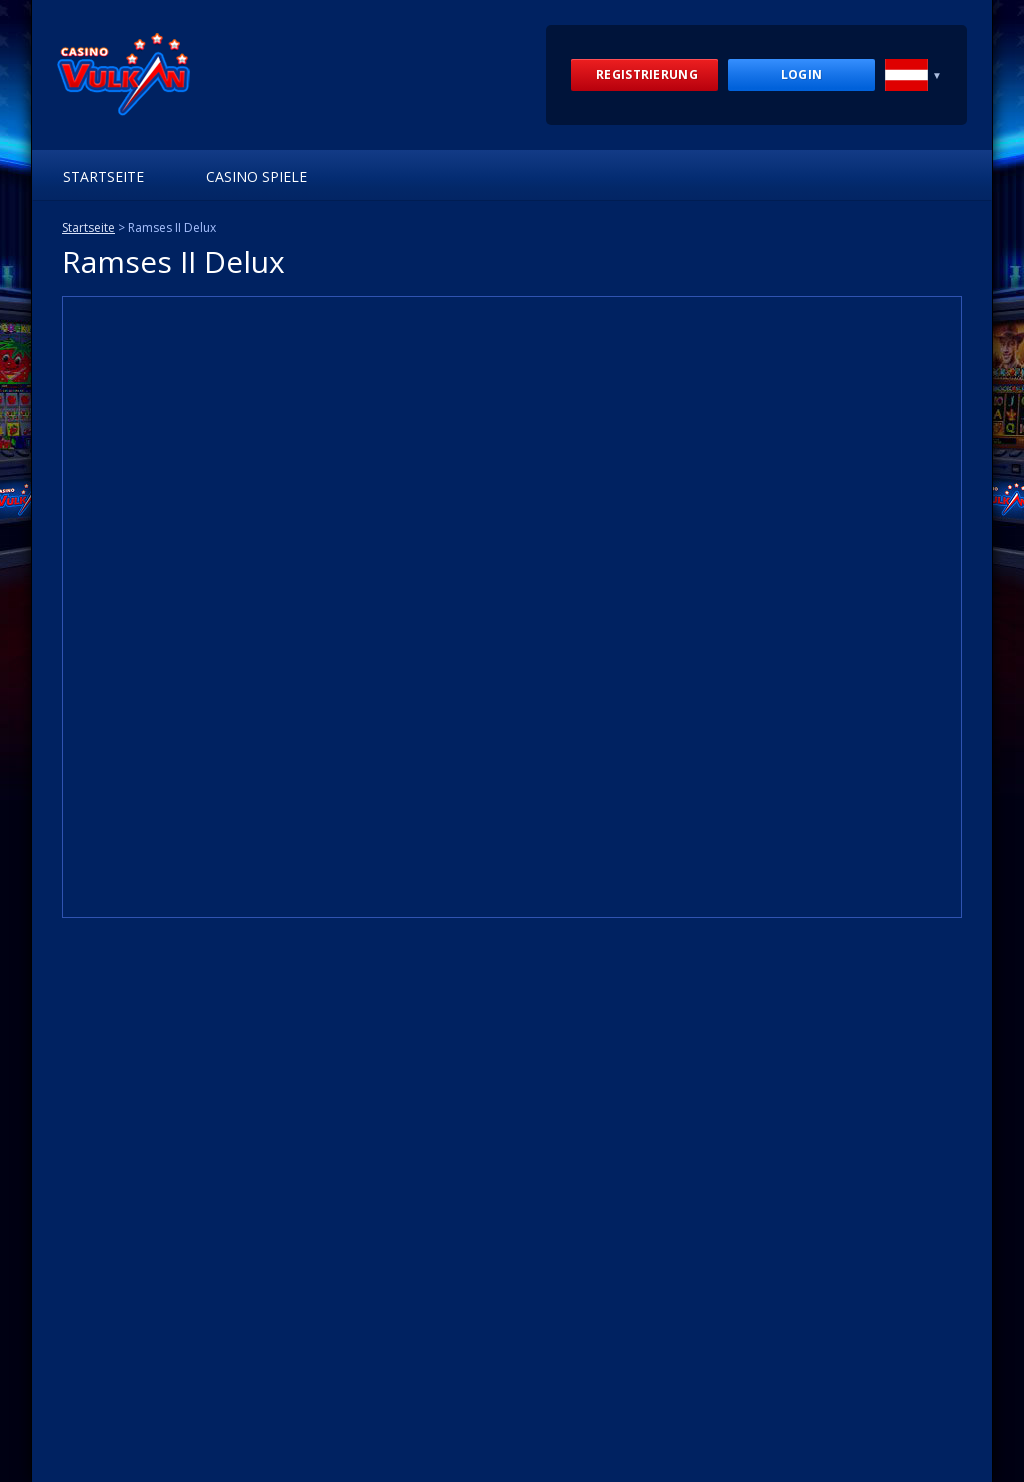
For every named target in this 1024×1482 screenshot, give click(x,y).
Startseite (103, 176)
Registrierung (647, 74)
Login (802, 74)
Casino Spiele (256, 176)
